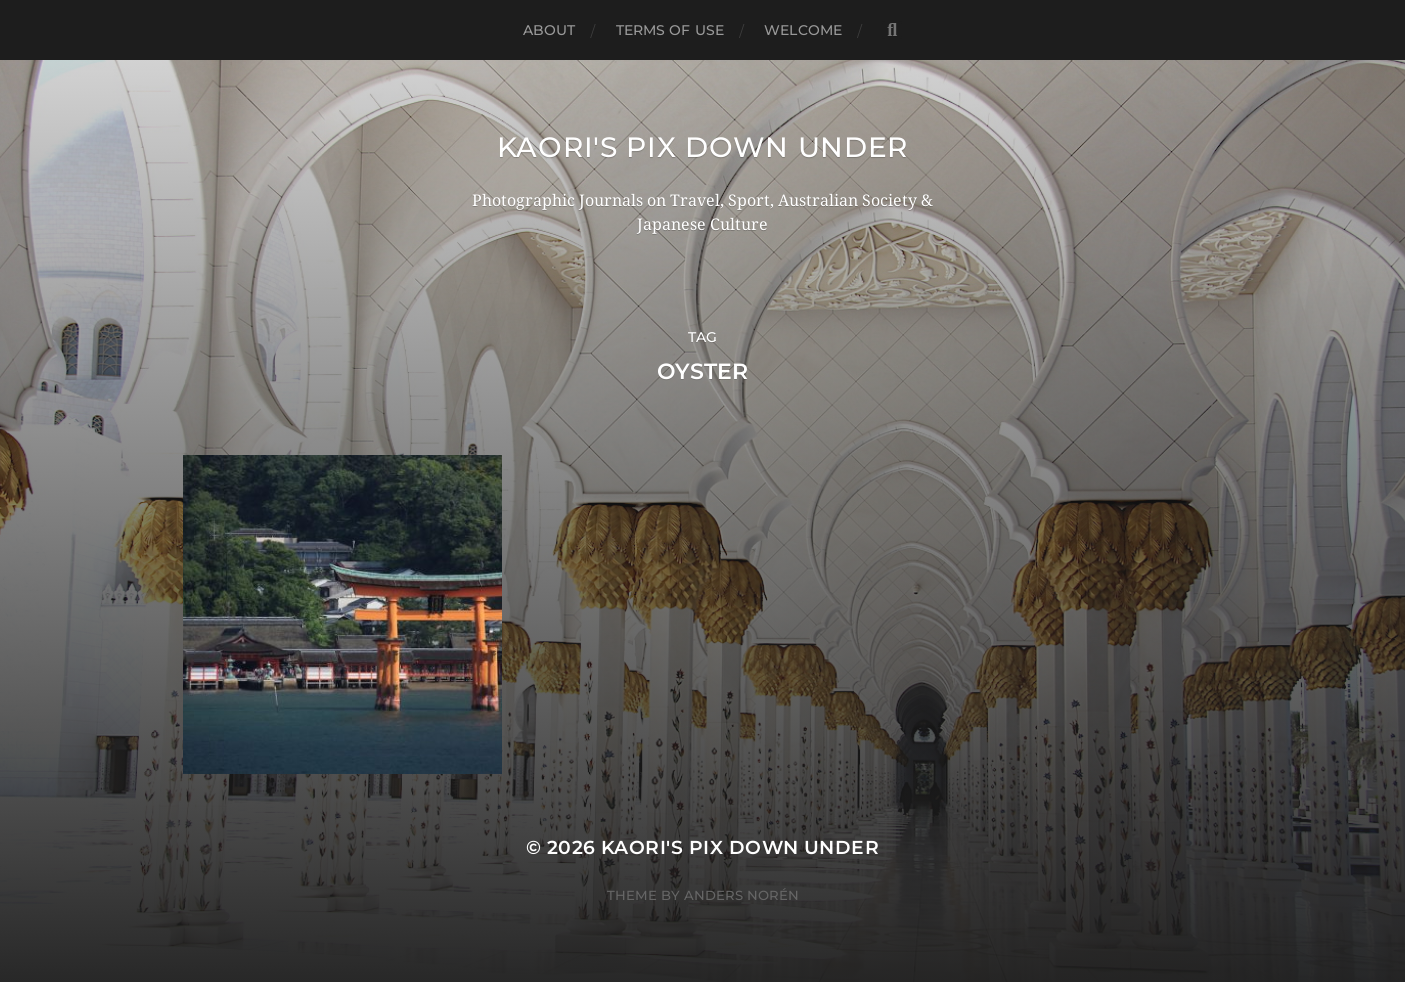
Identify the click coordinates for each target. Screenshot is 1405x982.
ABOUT (549, 30)
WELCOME (803, 30)
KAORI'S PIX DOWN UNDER (702, 147)
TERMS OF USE (670, 30)
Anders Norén (741, 895)
